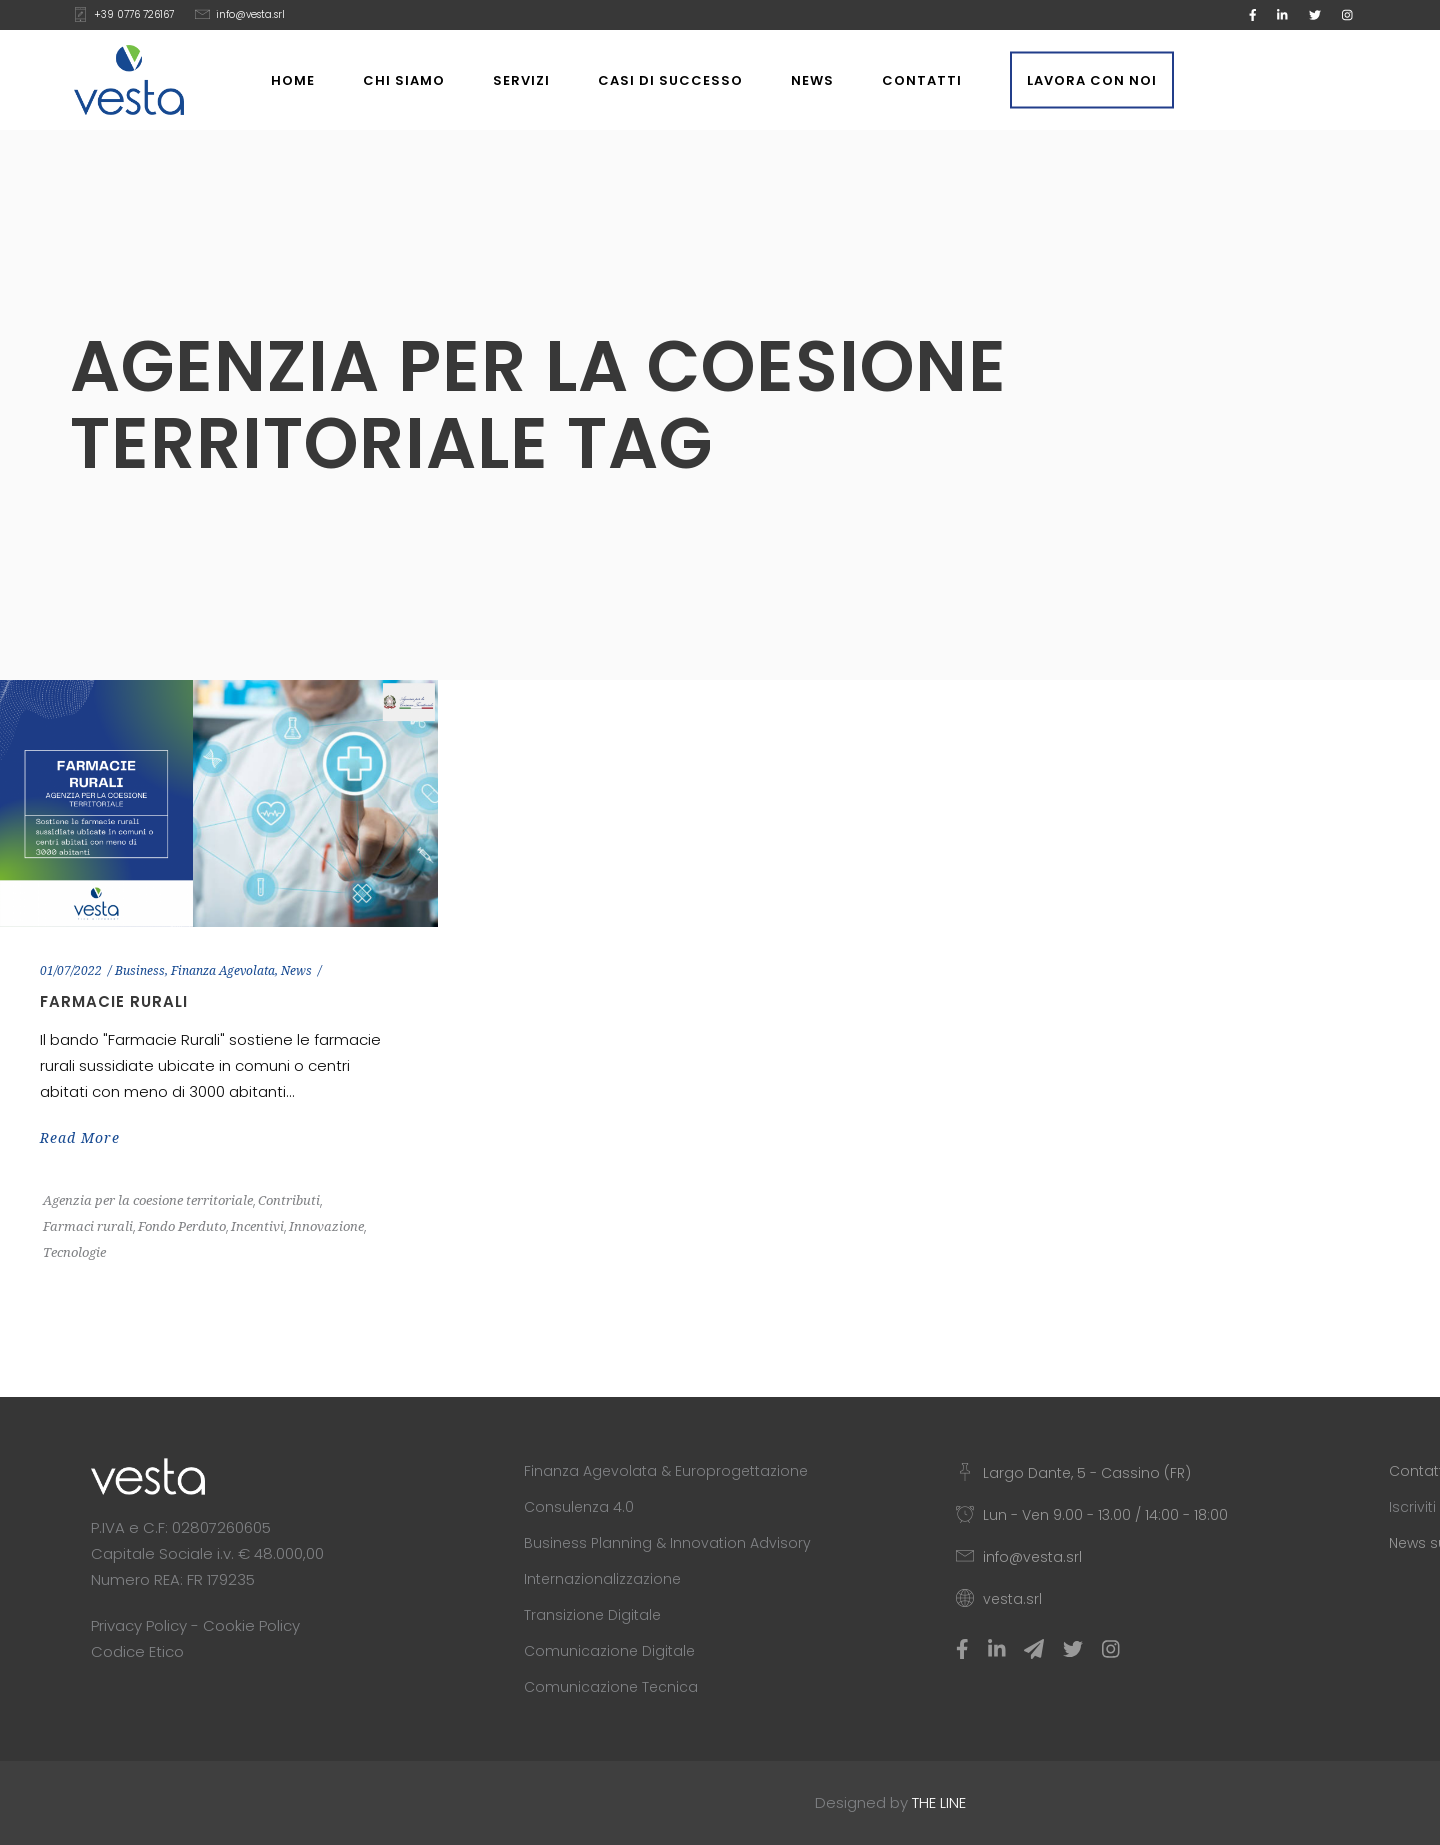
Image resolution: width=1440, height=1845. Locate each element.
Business (140, 971)
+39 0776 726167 (134, 14)
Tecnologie (74, 1252)
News (296, 971)
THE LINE (939, 1802)
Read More (80, 1138)
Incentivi (257, 1226)
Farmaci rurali (88, 1226)
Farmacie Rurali (114, 1001)
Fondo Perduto (182, 1226)
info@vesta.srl (250, 14)
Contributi (289, 1200)
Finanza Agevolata (223, 971)
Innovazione (326, 1226)
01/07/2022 (71, 971)
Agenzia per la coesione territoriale (148, 1200)
